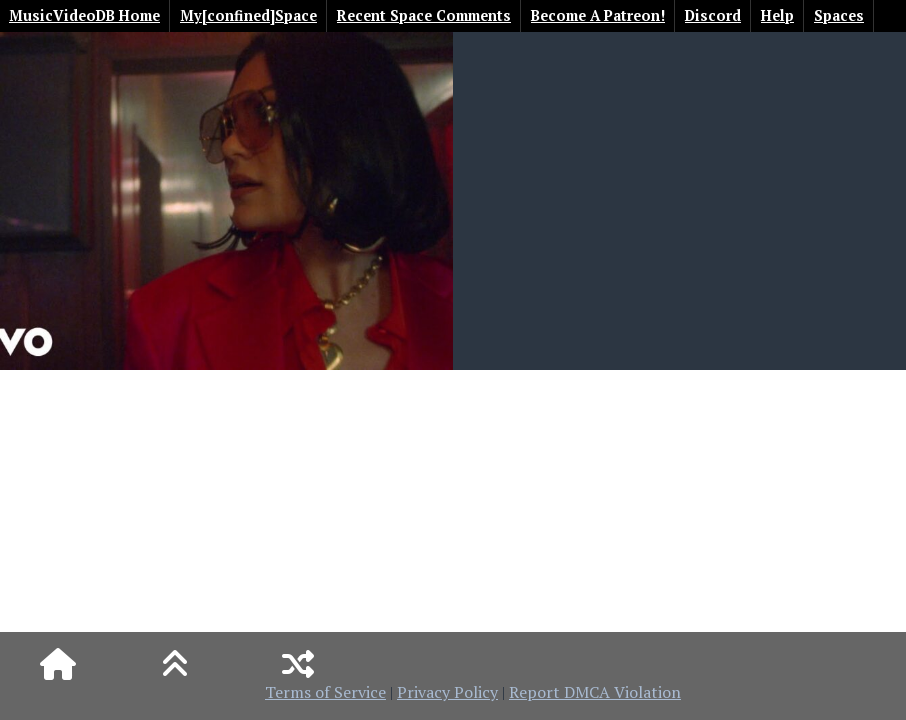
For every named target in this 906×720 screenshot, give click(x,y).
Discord (713, 15)
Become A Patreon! (598, 15)
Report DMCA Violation (595, 692)
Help (777, 15)
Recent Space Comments (424, 15)
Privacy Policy (447, 692)
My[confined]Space (248, 15)
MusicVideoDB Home (84, 15)
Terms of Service (325, 692)
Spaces (839, 15)
